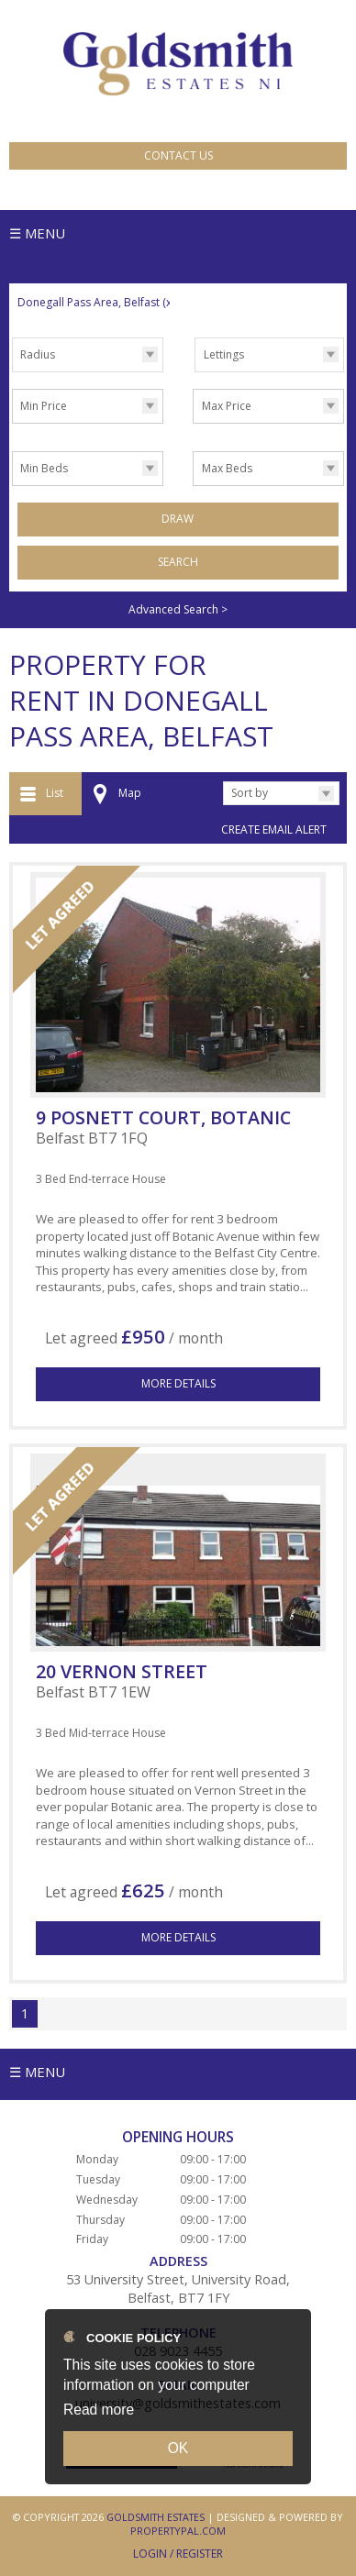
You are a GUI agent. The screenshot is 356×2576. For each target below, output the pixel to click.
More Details (178, 1383)
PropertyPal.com (178, 2530)
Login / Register (178, 2553)
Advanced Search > (178, 609)
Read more (98, 2409)
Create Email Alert (274, 829)
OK (178, 2448)
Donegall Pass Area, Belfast (95, 302)
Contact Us (178, 155)
